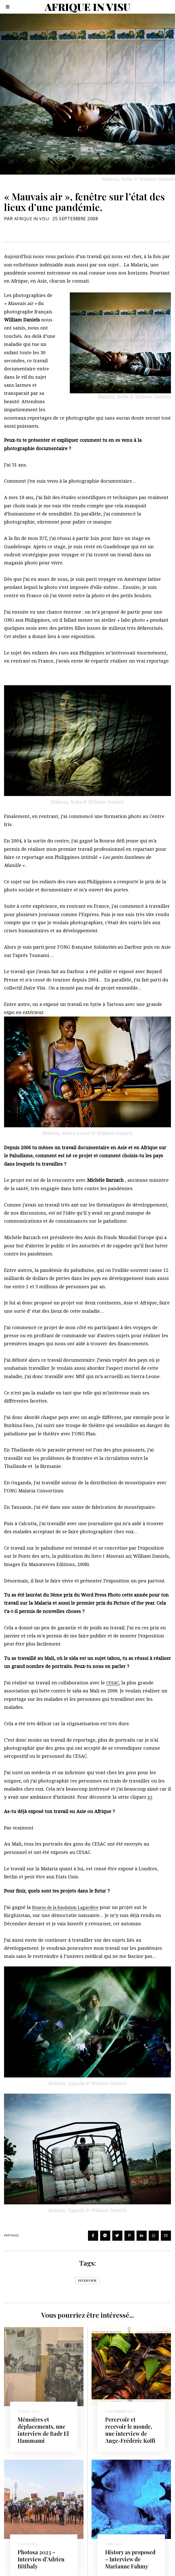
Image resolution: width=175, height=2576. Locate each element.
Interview (87, 2281)
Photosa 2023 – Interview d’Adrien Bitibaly (41, 2559)
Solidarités (104, 947)
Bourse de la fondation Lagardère (69, 1907)
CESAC (113, 1683)
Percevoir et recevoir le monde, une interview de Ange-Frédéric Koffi (130, 2430)
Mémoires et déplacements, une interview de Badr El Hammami (43, 2430)
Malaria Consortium (40, 1491)
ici (150, 1797)
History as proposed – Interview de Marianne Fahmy (130, 2559)
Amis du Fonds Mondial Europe (119, 1237)
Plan (91, 1434)
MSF (80, 1376)
